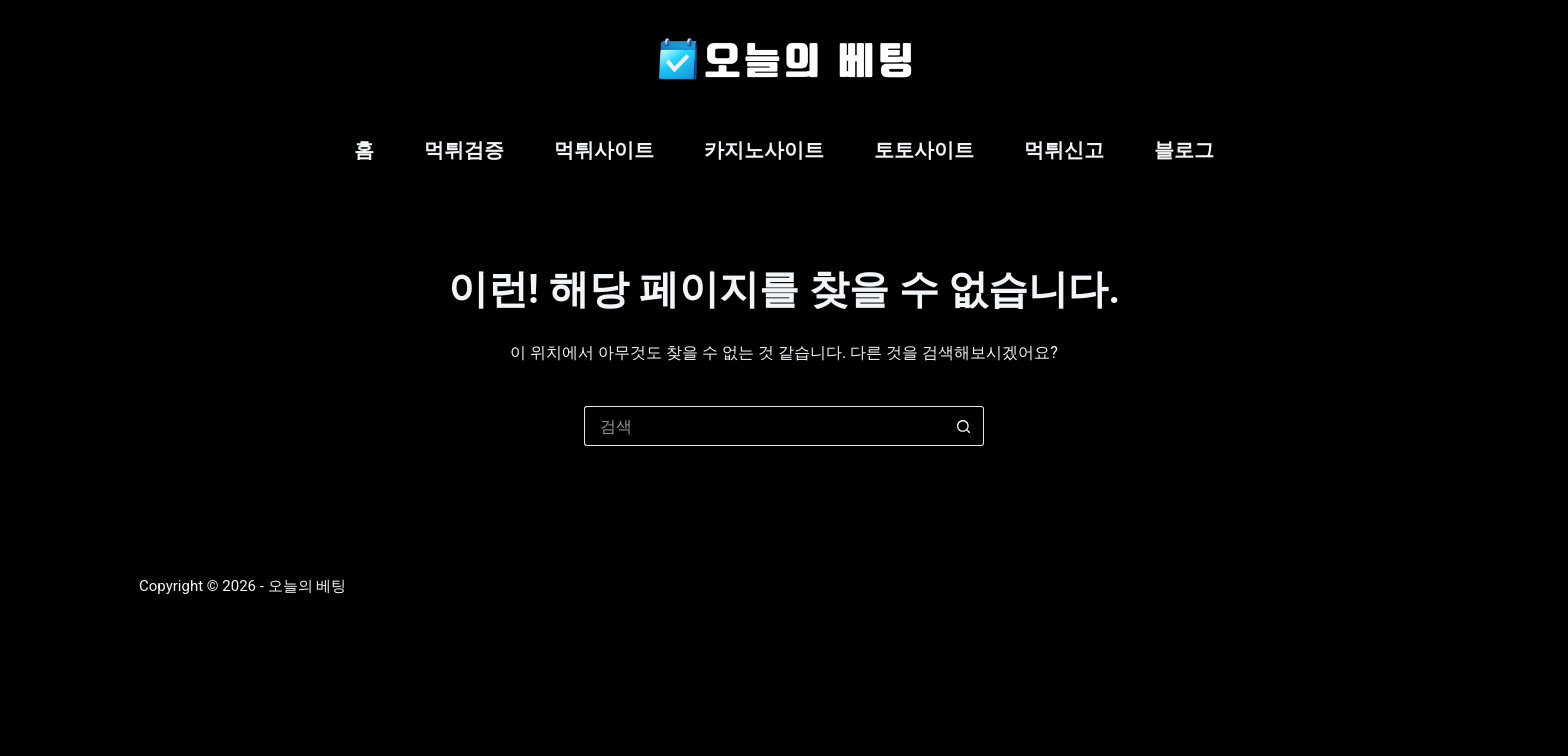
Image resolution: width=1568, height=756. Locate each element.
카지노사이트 (764, 150)
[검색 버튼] (964, 426)
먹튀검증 (464, 150)
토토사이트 (924, 150)
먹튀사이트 (604, 150)
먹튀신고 (1064, 150)
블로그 (1184, 150)
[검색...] (764, 426)
